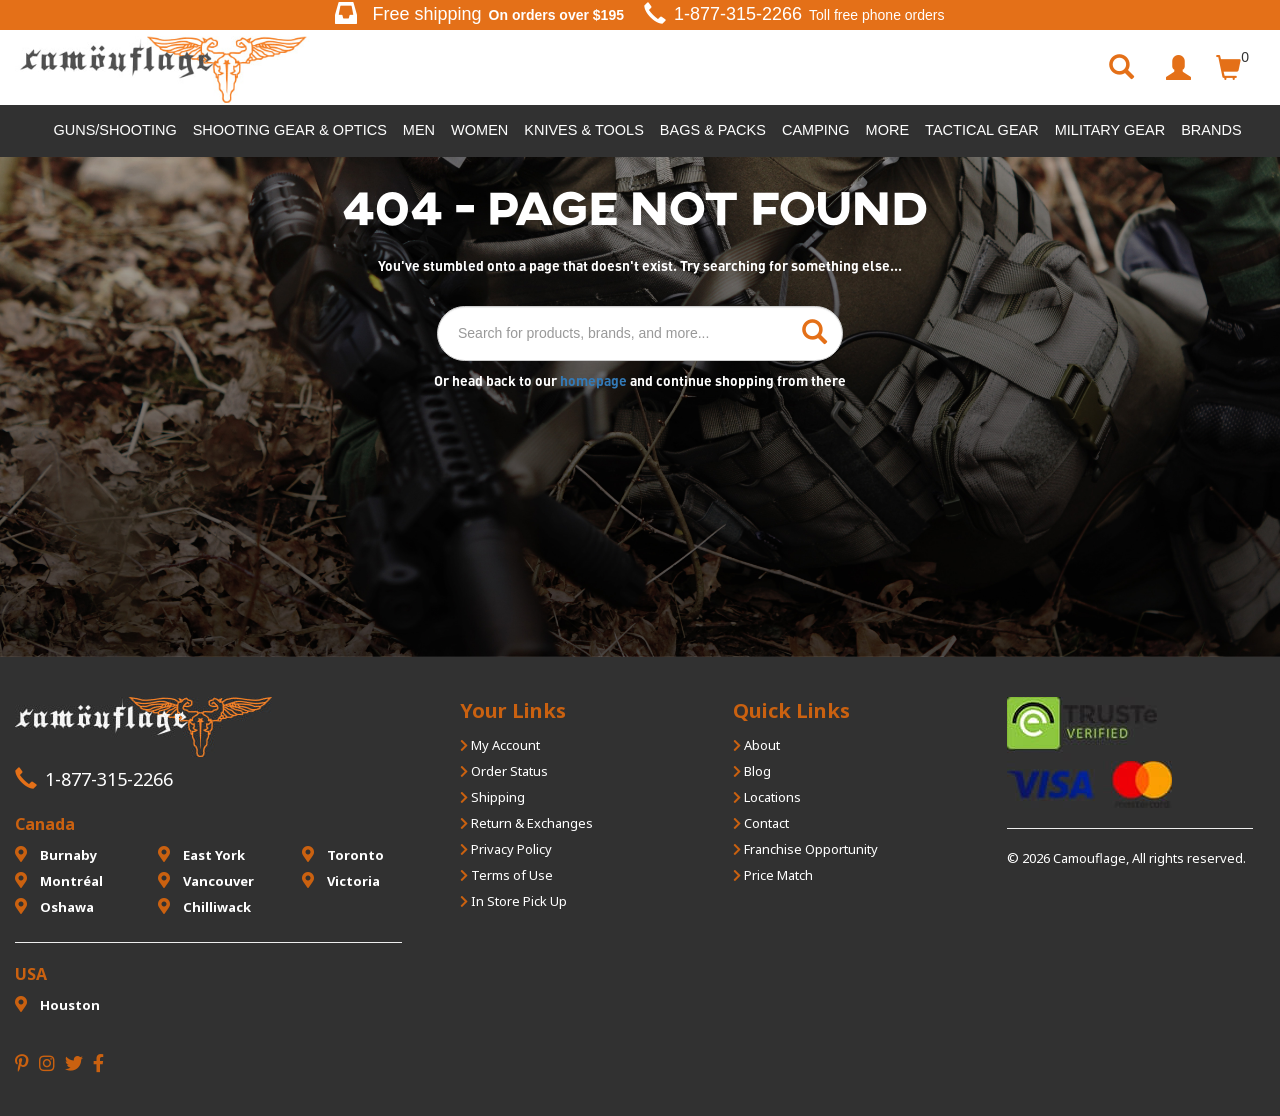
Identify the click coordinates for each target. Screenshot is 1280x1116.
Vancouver (206, 881)
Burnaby (56, 855)
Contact (761, 823)
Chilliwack (204, 907)
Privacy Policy (506, 849)
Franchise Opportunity (805, 849)
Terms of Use (506, 875)
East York (201, 855)
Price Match (773, 875)
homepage (595, 380)
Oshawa (54, 907)
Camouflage (1089, 858)
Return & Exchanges (526, 823)
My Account (500, 745)
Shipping (492, 797)
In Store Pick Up (513, 901)
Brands (1211, 130)
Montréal (59, 881)
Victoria (341, 881)
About (756, 745)
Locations (767, 797)
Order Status (504, 771)
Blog (752, 771)
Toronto (343, 855)
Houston (57, 1005)
